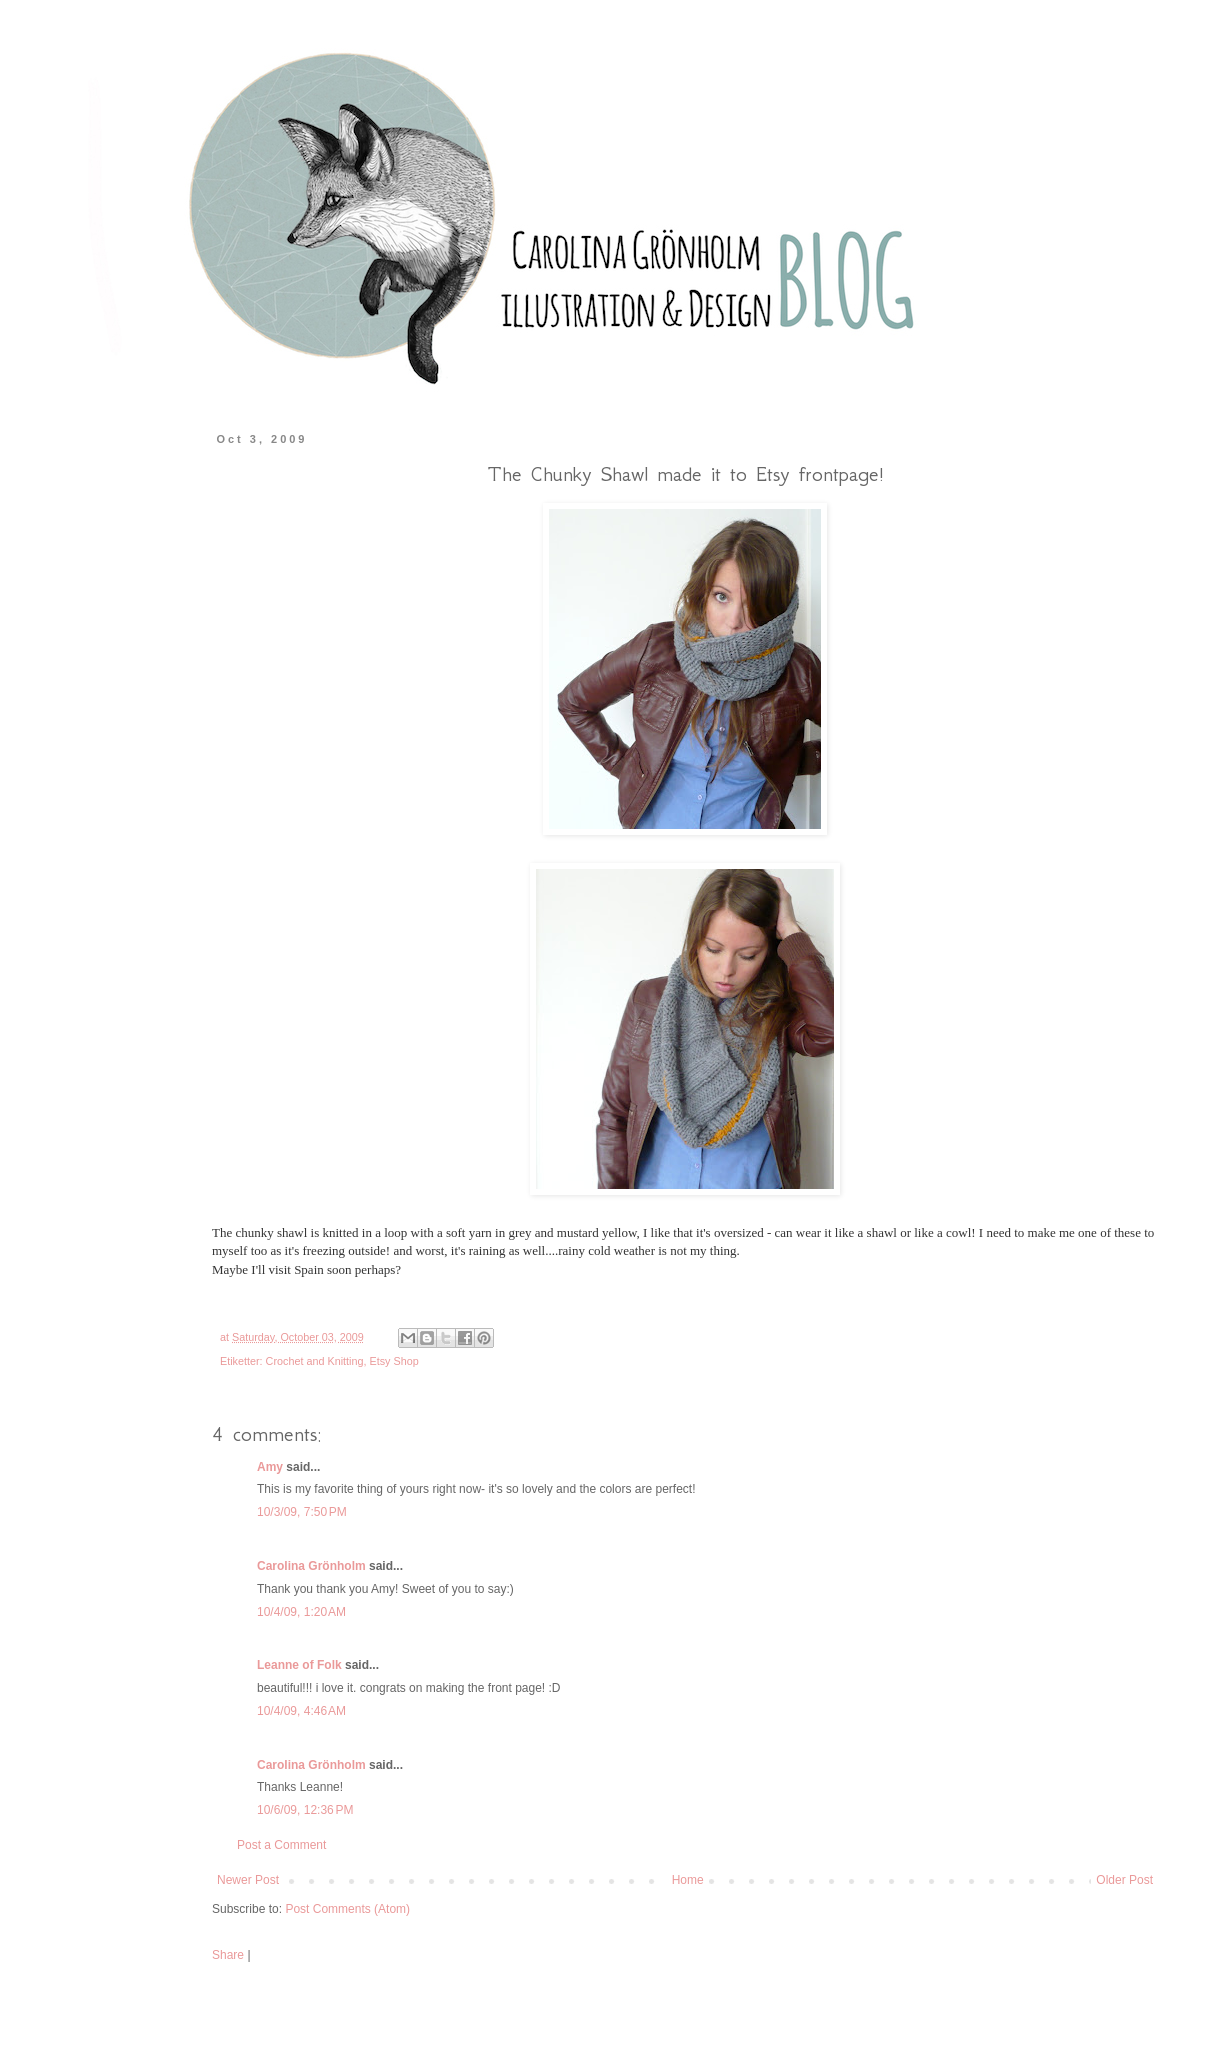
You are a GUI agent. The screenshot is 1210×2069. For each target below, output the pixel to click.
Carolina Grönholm (311, 1566)
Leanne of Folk (299, 1665)
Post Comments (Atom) (347, 1909)
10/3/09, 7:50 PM (302, 1512)
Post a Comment (281, 1845)
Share (228, 1955)
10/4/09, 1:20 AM (301, 1612)
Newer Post (248, 1880)
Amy (270, 1467)
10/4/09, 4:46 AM (301, 1711)
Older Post (1124, 1880)
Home (688, 1880)
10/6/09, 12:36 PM (305, 1810)
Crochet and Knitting (315, 1361)
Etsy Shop (393, 1361)
